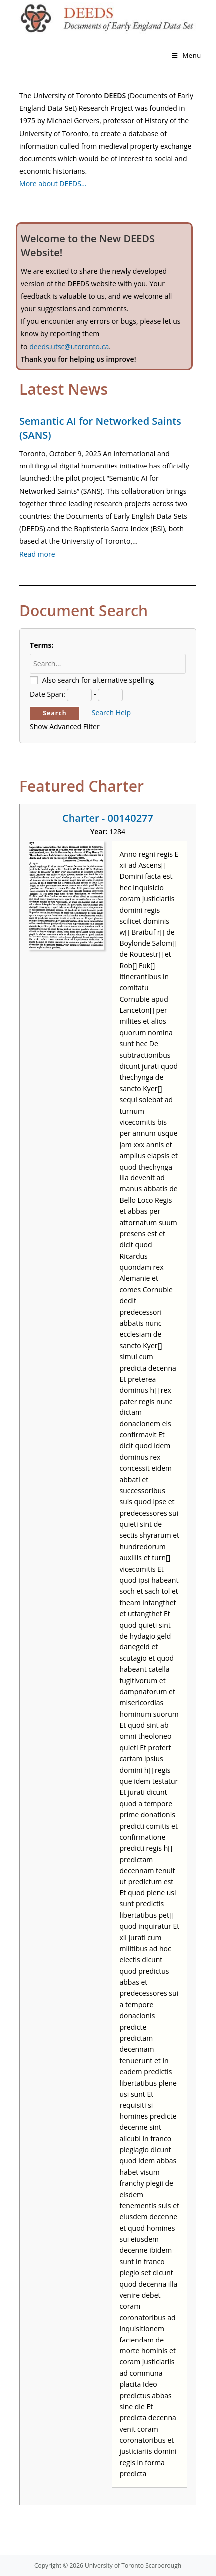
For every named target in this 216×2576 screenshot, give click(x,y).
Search (55, 713)
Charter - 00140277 (108, 818)
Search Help (111, 712)
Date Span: (48, 694)
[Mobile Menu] (187, 55)
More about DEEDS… (53, 183)
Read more (37, 554)
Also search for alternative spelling (98, 680)
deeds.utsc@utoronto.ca (69, 346)
